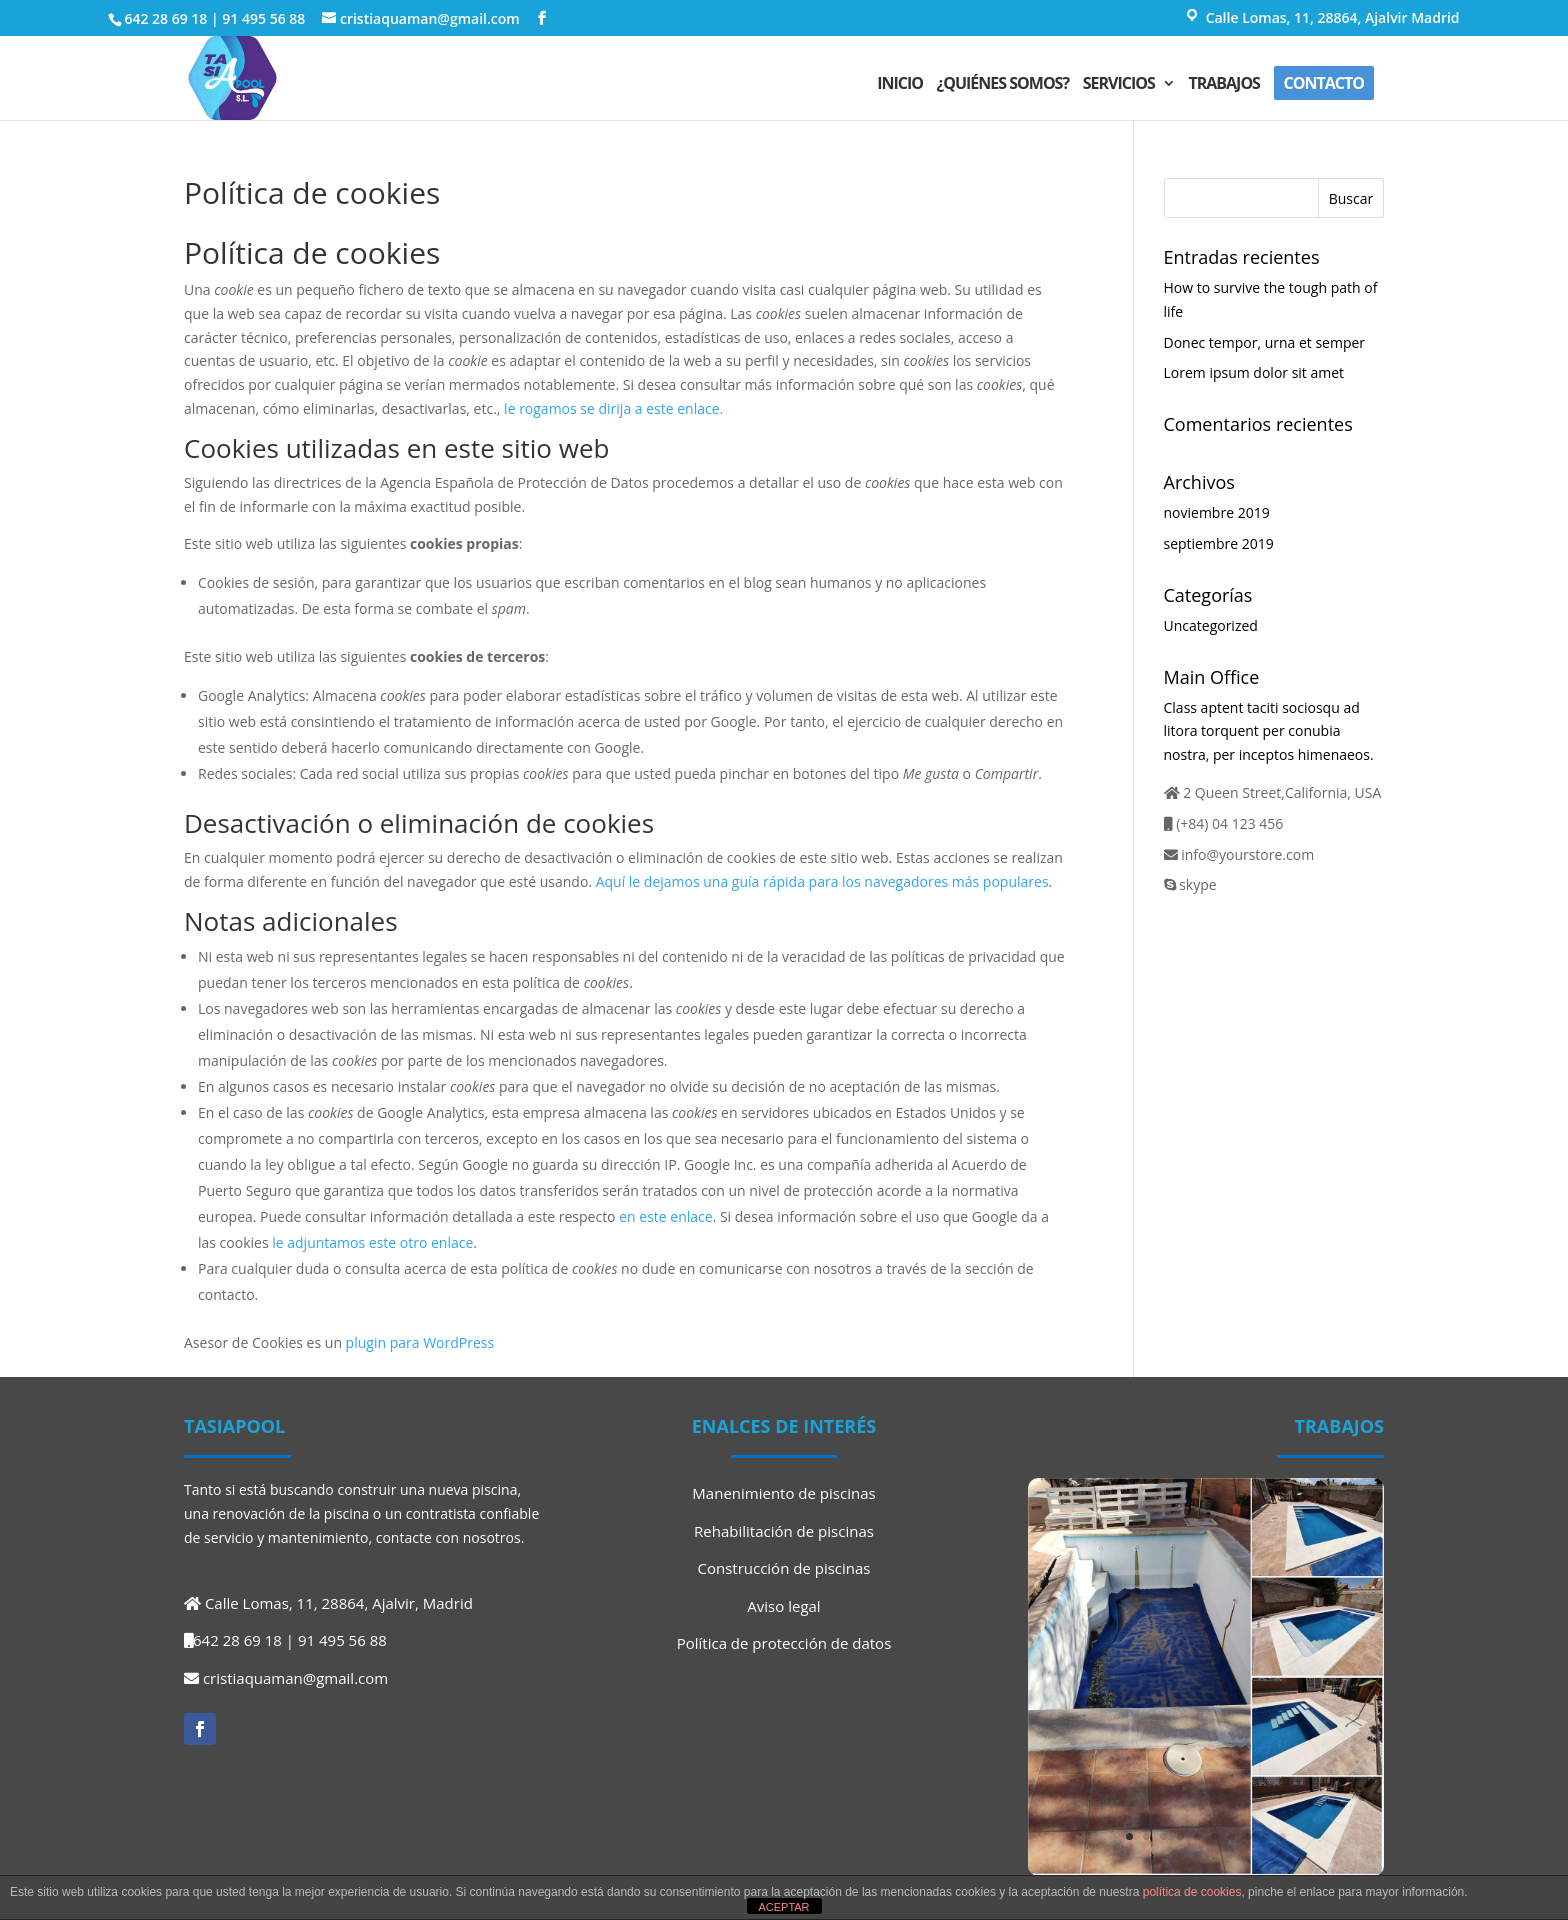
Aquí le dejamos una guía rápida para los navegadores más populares (822, 881)
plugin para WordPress (420, 1342)
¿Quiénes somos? (1003, 85)
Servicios (1119, 85)
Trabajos (1224, 85)
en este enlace (665, 1216)
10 (1282, 1836)
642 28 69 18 (165, 18)
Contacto (1324, 83)
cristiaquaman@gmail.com (295, 1678)
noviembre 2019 (1217, 512)
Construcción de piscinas (783, 1568)
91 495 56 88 (263, 18)
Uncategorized (1211, 625)
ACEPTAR (783, 1907)
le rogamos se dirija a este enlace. (613, 408)
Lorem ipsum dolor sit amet (1254, 372)
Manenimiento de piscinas (783, 1493)
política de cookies (1192, 1892)
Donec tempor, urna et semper (1265, 342)
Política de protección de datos (784, 1643)
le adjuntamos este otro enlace (372, 1242)
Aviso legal (783, 1606)
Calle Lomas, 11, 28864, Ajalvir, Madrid (339, 1603)
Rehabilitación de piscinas (784, 1531)
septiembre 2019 (1219, 543)
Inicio (900, 85)
